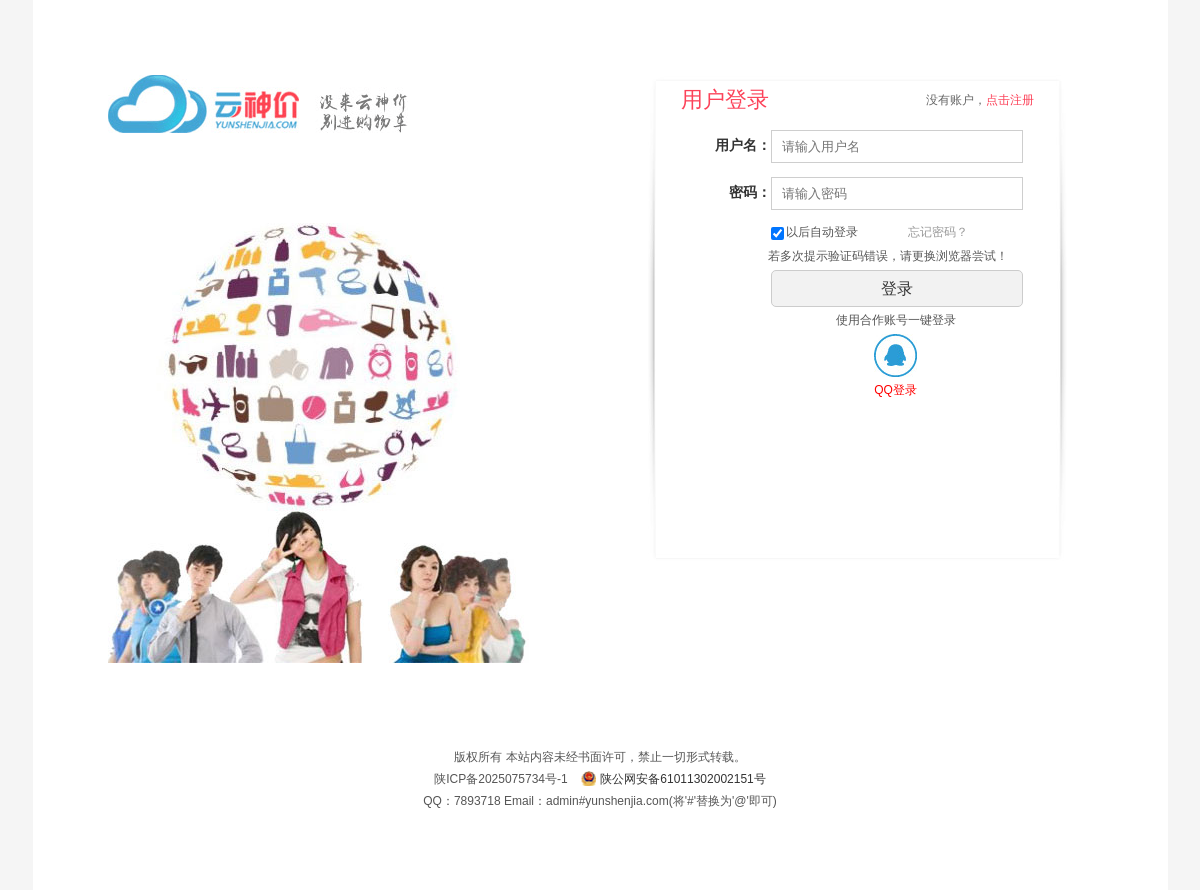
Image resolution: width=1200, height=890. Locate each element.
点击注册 (1010, 100)
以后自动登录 (814, 232)
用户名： (743, 145)
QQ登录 (895, 390)
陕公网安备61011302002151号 (682, 779)
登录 (897, 288)
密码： (750, 192)
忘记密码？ (938, 232)
